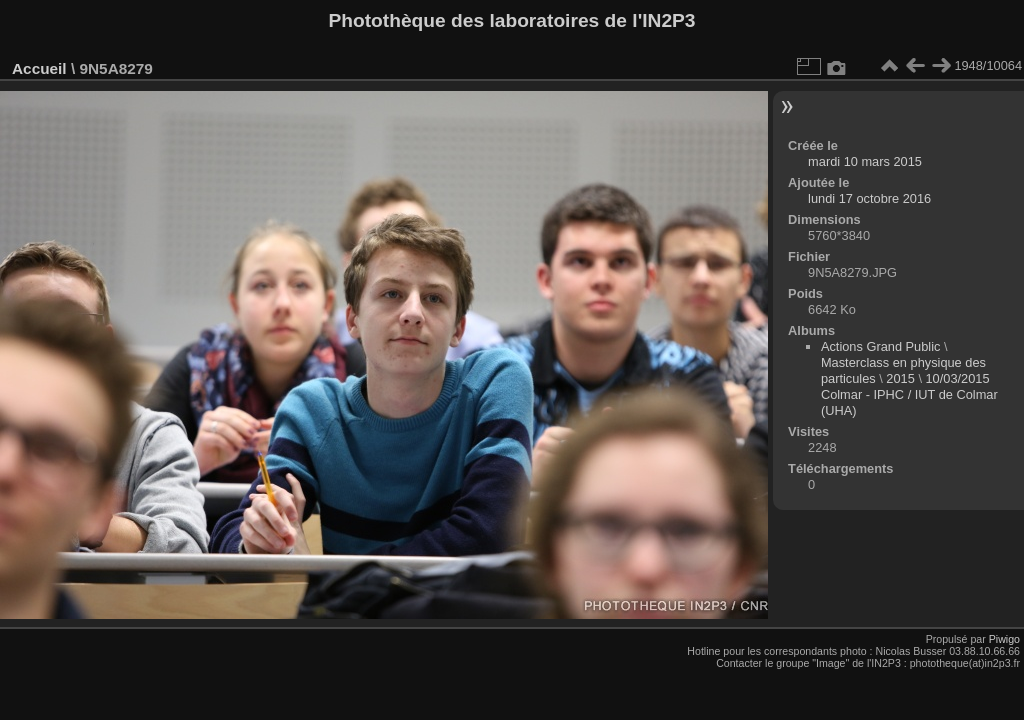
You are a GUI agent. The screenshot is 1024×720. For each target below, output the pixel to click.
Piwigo (1004, 639)
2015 (900, 378)
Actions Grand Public (881, 346)
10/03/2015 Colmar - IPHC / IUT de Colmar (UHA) (909, 394)
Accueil (39, 68)
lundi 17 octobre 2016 (869, 198)
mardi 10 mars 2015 (865, 161)
